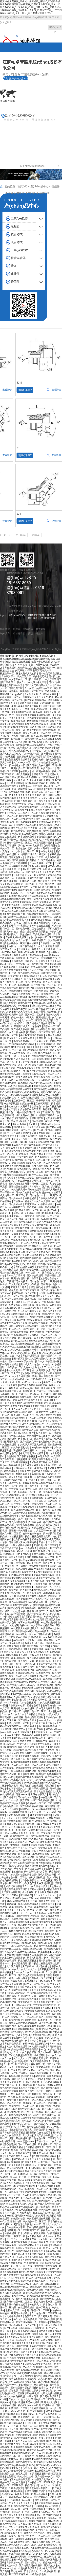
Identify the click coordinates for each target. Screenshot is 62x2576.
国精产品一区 (27, 1809)
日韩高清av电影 (49, 1284)
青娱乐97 (16, 2008)
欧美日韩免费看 (8, 1082)
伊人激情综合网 (41, 1693)
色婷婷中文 (12, 1248)
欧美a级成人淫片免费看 (44, 1874)
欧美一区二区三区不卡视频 (23, 1675)
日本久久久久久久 (23, 1972)
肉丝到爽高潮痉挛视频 (32, 1035)
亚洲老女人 (12, 2239)
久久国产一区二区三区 (15, 2064)
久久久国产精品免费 (17, 896)
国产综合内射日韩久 (19, 1649)
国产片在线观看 (21, 2117)
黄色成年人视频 (35, 2289)
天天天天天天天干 (11, 1818)
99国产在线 (6, 1023)
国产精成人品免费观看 (23, 1029)
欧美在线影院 (41, 1907)
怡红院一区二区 (30, 851)
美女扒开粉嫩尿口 (32, 869)
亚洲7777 (28, 2547)
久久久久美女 (52, 2037)
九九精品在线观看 (25, 1673)
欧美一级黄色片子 (9, 2100)
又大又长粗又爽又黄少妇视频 (40, 875)
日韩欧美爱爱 (7, 1076)
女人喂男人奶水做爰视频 (45, 904)
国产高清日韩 (46, 1960)
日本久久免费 (23, 1192)
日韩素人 (18, 979)
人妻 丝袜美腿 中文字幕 (16, 919)
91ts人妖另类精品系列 (39, 1251)
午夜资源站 (7, 1228)
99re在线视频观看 (41, 925)
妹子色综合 (6, 1100)
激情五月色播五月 (23, 1139)
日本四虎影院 (39, 2435)
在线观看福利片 (12, 1465)
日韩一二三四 (25, 1913)
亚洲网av (48, 869)
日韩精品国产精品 (48, 1062)
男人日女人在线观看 (50, 2553)
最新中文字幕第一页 (49, 1578)
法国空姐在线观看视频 (50, 1293)
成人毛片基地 (16, 1643)
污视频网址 (54, 1391)
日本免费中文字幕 (16, 2227)
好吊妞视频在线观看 (22, 2447)
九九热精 (25, 1234)
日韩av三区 (17, 893)
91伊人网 (13, 1753)
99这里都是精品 (49, 1622)
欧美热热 (5, 2509)
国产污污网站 (49, 1735)
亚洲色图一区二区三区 (46, 2547)
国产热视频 (35, 2524)
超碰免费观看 (7, 2461)
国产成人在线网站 (43, 1471)
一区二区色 (30, 1480)
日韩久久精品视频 (27, 2025)
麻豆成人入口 (7, 2257)
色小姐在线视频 (8, 2002)
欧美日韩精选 (18, 1658)
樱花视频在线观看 (23, 890)
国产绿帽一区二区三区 (16, 839)
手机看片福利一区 (47, 1480)
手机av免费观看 (25, 1068)
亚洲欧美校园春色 (34, 1557)
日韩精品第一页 (17, 765)
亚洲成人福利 (36, 1065)
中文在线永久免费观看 (18, 1106)
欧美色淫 (5, 2031)
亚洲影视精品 (53, 907)
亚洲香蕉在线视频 (46, 2470)
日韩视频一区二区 (34, 884)
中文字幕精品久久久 (17, 1323)
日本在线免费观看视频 (47, 1892)
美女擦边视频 (45, 1847)
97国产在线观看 (42, 890)
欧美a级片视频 (34, 1320)
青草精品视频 (43, 2067)
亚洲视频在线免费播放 (46, 2266)
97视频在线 (35, 1521)
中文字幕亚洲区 (53, 679)
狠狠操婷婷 (15, 2076)
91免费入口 (21, 1842)
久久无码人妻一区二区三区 (46, 1074)
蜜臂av (3, 1951)
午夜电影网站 (31, 2263)
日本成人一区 (32, 961)
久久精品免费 (34, 2236)
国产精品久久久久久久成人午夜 (23, 1684)
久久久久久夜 (36, 1260)
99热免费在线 (32, 1782)
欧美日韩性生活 (14, 685)
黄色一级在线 (29, 1830)
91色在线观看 (45, 1053)
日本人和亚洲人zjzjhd (38, 1957)
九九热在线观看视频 (29, 973)
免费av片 (25, 1625)
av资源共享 (46, 1797)
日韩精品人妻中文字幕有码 (23, 1542)
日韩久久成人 (49, 2358)
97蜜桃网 (6, 833)
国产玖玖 (6, 2556)
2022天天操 (50, 712)
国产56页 (30, 1160)
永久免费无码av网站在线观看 (26, 1189)
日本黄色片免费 (28, 881)
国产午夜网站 (36, 878)
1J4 (19, 513)
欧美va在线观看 (39, 2494)
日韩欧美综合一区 (13, 2049)
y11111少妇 (14, 851)
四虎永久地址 (11, 931)
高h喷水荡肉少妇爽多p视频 (14, 2061)
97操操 (3, 2399)
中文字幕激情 (25, 2375)
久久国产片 (35, 2114)
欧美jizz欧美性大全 (33, 1948)
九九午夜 (44, 1646)
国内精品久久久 (47, 1352)
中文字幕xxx (22, 2034)
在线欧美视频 (40, 1584)
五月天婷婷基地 (19, 863)
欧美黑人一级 (55, 2518)
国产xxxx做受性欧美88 (30, 1403)
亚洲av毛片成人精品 (42, 1515)
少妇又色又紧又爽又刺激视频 (38, 1883)
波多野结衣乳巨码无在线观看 (15, 1165)
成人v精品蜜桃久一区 (18, 2168)
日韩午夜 (11, 1432)
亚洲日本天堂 (20, 1260)
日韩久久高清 (13, 2165)
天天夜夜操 (10, 1168)
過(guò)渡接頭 (16, 193)
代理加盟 (32, 617)
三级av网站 (6, 801)
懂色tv (33, 1681)
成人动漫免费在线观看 (13, 1314)
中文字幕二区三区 (9, 2085)
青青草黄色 (7, 1652)
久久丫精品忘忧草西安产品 (14, 1118)
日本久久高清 (33, 1047)
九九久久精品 (27, 2203)
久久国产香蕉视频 (18, 1990)
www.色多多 (6, 1604)
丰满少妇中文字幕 (37, 827)
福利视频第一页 (47, 715)
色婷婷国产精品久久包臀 (13, 786)
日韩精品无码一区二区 (40, 1699)
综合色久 (11, 1112)
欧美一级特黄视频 (11, 2097)
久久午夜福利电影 (20, 1447)
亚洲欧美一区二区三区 (45, 1545)
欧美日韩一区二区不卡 (23, 1415)
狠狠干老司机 (40, 676)
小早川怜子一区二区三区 (38, 2535)
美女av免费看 (19, 1124)
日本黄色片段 (43, 1673)
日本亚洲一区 (29, 1477)
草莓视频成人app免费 (11, 694)
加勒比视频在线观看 (42, 1056)
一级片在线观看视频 (12, 1480)
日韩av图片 (17, 738)
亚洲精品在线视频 (18, 1186)
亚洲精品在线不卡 (25, 2067)
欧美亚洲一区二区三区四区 (41, 1032)
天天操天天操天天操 (42, 1723)
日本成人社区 (25, 2174)
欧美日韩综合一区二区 (49, 1830)
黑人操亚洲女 (11, 881)
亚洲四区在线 (7, 2518)
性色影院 (36, 730)
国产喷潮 (55, 2384)
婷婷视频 (35, 2034)
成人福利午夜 (55, 1711)
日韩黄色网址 (16, 857)
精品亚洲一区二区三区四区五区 (23, 2230)
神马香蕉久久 (52, 1601)
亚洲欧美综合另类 (27, 1999)
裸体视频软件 (17, 1836)
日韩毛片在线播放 (9, 1364)
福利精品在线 (54, 2085)
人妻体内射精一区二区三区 (14, 1394)
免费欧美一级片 (12, 1587)
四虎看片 (22, 1082)
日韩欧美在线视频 (48, 1198)
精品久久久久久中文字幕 (38, 1201)
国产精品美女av (49, 1355)
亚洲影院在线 (47, 2263)
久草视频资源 (28, 976)
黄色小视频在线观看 (28, 1904)
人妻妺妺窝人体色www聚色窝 (19, 1308)
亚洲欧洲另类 (42, 1103)
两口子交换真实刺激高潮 (45, 1850)
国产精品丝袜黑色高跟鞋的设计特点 (39, 1536)
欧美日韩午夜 (51, 1400)
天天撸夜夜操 (34, 830)
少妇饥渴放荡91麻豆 (17, 1815)
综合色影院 (6, 1750)
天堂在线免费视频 (38, 896)
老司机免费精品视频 (26, 821)
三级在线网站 (52, 691)
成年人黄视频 (23, 774)
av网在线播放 (39, 2346)
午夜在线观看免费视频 (16, 970)
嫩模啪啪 (48, 916)
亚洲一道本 (42, 2141)
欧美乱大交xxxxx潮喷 (31, 816)
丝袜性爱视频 (54, 2076)
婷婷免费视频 (43, 1824)
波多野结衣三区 (44, 688)
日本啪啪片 (35, 1186)
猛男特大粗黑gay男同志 (46, 2458)
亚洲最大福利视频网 (16, 937)
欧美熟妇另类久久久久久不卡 (15, 940)
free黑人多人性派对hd (32, 2550)
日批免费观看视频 (20, 1761)
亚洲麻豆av (35, 2286)
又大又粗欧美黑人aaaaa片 (18, 2156)
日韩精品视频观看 (23, 1222)
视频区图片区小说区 (43, 2212)
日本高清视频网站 (18, 1521)
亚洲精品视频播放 (16, 1957)
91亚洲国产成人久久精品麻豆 (28, 907)
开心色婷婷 (10, 2144)
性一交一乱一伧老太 (33, 2111)
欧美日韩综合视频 (9, 1655)
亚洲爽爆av (22, 878)
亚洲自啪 (16, 1278)
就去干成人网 (54, 1011)
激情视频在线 (8, 1551)
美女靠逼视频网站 (34, 2011)
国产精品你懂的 (21, 1738)
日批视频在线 (51, 816)
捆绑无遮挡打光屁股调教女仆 (43, 1512)
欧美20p (15, 1020)
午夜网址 (56, 952)
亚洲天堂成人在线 (22, 1741)
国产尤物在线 (16, 1183)
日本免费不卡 (54, 2346)
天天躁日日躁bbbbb (51, 2417)
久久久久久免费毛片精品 (47, 946)
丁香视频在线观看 (46, 1506)
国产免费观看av (24, 2461)
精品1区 (22, 2405)
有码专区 (36, 750)
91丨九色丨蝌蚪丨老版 (39, 780)
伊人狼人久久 (23, 2257)
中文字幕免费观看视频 (28, 1355)
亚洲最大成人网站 (9, 1225)
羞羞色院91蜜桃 (24, 848)
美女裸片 (15, 1406)
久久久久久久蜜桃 (28, 798)
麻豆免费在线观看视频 (36, 724)
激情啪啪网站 (55, 700)
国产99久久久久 (9, 703)
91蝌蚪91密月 (22, 1228)
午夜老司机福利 (53, 964)
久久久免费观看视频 (46, 1343)
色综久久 (29, 1643)
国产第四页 (21, 1619)
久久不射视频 (20, 741)
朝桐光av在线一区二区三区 (18, 842)
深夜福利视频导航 (13, 2183)
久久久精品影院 (28, 2052)
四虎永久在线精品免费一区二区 (42, 1495)
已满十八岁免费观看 (35, 2183)
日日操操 (32, 1263)
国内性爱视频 (45, 1299)
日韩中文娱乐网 (28, 1062)
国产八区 (53, 1210)
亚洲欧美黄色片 (14, 1254)
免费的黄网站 (23, 2435)
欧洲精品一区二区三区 (34, 2103)
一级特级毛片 (20, 1963)
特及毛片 (14, 691)
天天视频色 (33, 2295)
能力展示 (51, 615)
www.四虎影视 (43, 1670)
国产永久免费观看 (33, 979)
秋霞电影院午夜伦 (36, 721)
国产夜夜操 (36, 727)
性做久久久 (35, 1246)
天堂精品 (6, 1693)
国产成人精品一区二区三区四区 (38, 2070)
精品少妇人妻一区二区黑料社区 (43, 1162)
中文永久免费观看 (21, 1376)
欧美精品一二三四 (34, 857)
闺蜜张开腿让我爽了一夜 (13, 2236)
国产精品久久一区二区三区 (39, 1486)
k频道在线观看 (14, 1616)
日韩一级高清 (16, 2538)
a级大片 (30, 1017)
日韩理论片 (55, 1420)
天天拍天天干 (36, 1409)
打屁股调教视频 (53, 1065)
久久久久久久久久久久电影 (27, 795)
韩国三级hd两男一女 (15, 1071)
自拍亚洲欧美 (43, 1029)
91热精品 (46, 807)
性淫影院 (25, 1800)
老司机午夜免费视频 (42, 993)
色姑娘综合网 (46, 836)
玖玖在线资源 (16, 2381)
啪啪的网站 (6, 1741)
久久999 (10, 2337)
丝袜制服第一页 (37, 2064)
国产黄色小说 (48, 860)
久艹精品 (28, 2014)
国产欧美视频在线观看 (21, 2055)
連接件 (56, 186)
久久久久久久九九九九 (45, 1895)
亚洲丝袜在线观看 (29, 943)
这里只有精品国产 (40, 709)
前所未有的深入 (17, 1171)
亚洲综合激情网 (49, 2402)
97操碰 (10, 1954)
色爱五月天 (31, 2316)
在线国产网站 (7, 2298)
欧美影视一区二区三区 (41, 1978)
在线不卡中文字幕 (37, 682)
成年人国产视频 (37, 1008)
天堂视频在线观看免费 (28, 2369)
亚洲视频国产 (23, 2153)
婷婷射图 (55, 783)
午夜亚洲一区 (23, 1180)
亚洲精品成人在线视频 (23, 1708)
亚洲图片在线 (34, 2094)
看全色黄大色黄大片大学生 (43, 1340)
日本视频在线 (40, 1741)
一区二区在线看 (37, 813)
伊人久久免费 (8, 1068)
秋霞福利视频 (16, 2541)
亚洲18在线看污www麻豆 (19, 2500)
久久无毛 (42, 976)
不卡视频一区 (45, 2144)
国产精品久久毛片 (52, 1311)
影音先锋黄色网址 (29, 703)
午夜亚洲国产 (39, 940)
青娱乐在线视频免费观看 (30, 756)
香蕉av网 (38, 712)
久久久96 (9, 1842)
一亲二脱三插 (25, 946)
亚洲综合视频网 (14, 783)
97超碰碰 (11, 1904)
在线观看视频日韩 (52, 1492)
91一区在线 (22, 1566)
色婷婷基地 (39, 1011)
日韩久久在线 (46, 833)
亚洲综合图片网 (53, 1154)
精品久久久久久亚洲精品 (26, 1091)
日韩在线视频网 (14, 724)
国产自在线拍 (41, 1139)
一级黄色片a (20, 1302)
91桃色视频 (31, 1198)
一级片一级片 (55, 744)
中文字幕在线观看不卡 (36, 783)
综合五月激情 (36, 1931)
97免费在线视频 (17, 1162)
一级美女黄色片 (38, 2574)
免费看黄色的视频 (47, 1770)
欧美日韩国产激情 (16, 2449)
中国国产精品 (37, 1154)
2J (18, 448)
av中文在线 (44, 2162)
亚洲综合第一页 (12, 869)
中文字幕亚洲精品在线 (45, 2005)
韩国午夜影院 (8, 747)
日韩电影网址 (52, 1975)
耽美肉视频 (15, 2019)
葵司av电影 (24, 1515)
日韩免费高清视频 (50, 2082)
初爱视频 (50, 1750)
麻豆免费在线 (49, 1474)
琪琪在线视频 (13, 1151)
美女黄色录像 (33, 1314)
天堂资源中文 (52, 774)
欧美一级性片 (34, 899)
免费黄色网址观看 (18, 1305)
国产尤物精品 (7, 1767)
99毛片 (5, 902)
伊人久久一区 (54, 985)
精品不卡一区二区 (52, 2094)
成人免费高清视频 (36, 1658)
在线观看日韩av (8, 777)
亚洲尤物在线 (41, 990)
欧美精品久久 (39, 1106)
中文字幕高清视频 (18, 866)
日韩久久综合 (7, 1978)
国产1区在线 (11, 2328)
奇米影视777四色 (38, 1462)
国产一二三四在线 (45, 818)
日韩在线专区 (18, 830)
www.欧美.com (51, 955)
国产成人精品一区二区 (25, 2559)
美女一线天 (6, 2331)
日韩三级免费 (16, 1326)
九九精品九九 (36, 1839)
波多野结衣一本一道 (29, 2417)
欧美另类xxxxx (16, 872)
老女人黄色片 (13, 1696)
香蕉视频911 (38, 1180)
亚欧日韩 (18, 875)
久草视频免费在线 (9, 2349)
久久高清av (40, 1913)
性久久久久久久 (17, 718)
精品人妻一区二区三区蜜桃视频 (27, 2509)
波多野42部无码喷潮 (33, 1373)
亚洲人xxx (14, 2399)
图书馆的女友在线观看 (39, 2132)
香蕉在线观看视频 (9, 2272)
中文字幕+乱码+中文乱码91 (23, 1489)
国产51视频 (35, 741)
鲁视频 (26, 1483)
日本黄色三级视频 (43, 1791)
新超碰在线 (26, 934)
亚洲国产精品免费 (27, 1987)
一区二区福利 (46, 732)
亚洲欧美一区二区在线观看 (25, 768)
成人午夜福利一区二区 (12, 982)
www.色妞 (54, 2028)
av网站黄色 (22, 1978)
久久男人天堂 (41, 1041)
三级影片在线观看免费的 (47, 1222)
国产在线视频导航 (16, 913)
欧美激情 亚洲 (22, 2494)
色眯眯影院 (38, 2257)
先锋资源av (7, 2494)
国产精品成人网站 (18, 1839)
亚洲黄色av (21, 1652)
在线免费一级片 (53, 884)
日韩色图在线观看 (34, 1868)
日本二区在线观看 (18, 1601)
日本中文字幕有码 (16, 1275)
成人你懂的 (48, 1240)
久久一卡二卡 (29, 1847)
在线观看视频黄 (26, 2307)
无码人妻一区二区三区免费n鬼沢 (17, 818)
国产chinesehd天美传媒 (21, 1361)
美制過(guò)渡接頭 (39, 193)
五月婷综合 (10, 1002)
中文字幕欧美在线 (48, 1726)
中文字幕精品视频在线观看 (23, 1266)
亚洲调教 (55, 2058)
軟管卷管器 (19, 633)
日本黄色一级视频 (9, 1234)
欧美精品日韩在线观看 (18, 1074)
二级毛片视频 (7, 958)
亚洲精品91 (50, 804)
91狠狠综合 (51, 1498)
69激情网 (13, 1397)
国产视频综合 (30, 1726)
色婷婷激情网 (37, 1332)
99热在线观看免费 (38, 1566)
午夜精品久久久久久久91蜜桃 (38, 697)
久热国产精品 (45, 1987)
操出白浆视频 (18, 721)
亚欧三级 (25, 735)
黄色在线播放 (11, 943)
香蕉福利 (48, 1109)
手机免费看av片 (14, 1216)
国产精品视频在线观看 (43, 1483)
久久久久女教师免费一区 (17, 1776)
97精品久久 (42, 2530)
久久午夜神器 (39, 1859)
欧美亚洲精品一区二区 (44, 1527)
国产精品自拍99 (44, 1177)
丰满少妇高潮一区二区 (41, 1005)
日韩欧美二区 (16, 688)
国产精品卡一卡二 (39, 1195)
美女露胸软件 (13, 2162)
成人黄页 (15, 1687)
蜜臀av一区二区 (51, 2248)
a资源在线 (37, 1761)
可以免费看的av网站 (38, 913)
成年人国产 (27, 1423)
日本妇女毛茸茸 (49, 973)
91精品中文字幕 (48, 694)
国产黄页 (18, 1358)
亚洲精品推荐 (7, 1498)
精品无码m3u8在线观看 (30, 2180)
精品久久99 (15, 1477)
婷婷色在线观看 (52, 1192)
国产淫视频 (10, 2358)
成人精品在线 (36, 1601)
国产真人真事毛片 (11, 1423)
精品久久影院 (34, 1563)
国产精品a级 (53, 1127)
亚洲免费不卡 (25, 1002)
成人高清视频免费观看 (23, 1343)
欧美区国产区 (24, 676)
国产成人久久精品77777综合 (35, 1364)
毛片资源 (25, 709)
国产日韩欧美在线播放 (39, 765)
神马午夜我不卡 (26, 2455)
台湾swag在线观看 (30, 1388)
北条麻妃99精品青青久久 (17, 1886)
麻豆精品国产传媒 (43, 842)
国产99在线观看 (47, 2319)
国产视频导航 (38, 985)
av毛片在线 (43, 1456)
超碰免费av (55, 1910)
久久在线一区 (45, 2239)
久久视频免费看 (51, 750)
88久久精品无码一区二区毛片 (41, 792)
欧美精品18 (33, 860)
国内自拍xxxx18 (40, 1610)
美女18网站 (53, 1877)
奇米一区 (23, 1065)
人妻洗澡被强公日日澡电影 (15, 967)
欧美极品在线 (48, 1628)
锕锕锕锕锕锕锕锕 (32, 1533)
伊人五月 (47, 982)
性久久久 (22, 682)
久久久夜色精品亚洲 (19, 1094)
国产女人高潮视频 (23, 1011)
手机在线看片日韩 (9, 988)
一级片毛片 (33, 2396)
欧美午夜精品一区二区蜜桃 (46, 1094)
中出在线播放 (29, 1607)
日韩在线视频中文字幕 (36, 1871)
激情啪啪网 (51, 970)
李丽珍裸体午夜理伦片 (18, 925)
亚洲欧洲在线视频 (19, 1845)
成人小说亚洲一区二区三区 (23, 824)
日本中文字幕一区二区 (41, 863)
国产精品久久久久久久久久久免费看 (32, 2159)
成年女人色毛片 (36, 1619)
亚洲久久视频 (29, 1942)
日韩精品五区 (47, 1124)
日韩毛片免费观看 (45, 1708)
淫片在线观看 (23, 2251)
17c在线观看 (46, 1981)
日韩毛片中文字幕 (16, 964)
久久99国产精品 (31, 753)
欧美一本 (50, 1868)
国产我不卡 (52, 2147)
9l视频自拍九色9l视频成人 (25, 1981)
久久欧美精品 (25, 1337)
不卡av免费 (24, 1056)
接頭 (30, 633)
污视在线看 (12, 2203)
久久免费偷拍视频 (25, 1670)
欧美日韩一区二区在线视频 (42, 2556)
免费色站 (54, 990)
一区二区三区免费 (28, 1243)
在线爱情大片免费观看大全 (25, 1628)
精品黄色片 (19, 1127)
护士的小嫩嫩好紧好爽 (29, 1735)
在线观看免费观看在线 (50, 1477)
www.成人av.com (47, 1720)
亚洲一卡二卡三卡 (50, 1329)
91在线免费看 (11, 1646)
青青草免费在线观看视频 (13, 2132)
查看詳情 (56, 389)
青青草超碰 (38, 1649)
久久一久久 (14, 1830)
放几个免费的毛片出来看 (17, 1859)
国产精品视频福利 (40, 1228)
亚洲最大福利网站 (41, 1059)
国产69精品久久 (22, 1604)
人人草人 (33, 1124)
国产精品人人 (41, 2123)
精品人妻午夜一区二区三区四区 (44, 937)
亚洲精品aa (51, 1717)
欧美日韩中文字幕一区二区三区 (16, 1130)
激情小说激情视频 (38, 1305)
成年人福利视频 (40, 1165)
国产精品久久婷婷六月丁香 (41, 1023)
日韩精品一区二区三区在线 (39, 738)
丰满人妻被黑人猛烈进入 (41, 810)
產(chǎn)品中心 (39, 186)
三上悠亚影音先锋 (16, 2094)
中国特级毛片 (26, 2328)
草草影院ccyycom (10, 887)
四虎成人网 (45, 1136)
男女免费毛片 (48, 1833)
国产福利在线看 (30, 1278)
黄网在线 (23, 789)
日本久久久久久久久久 (13, 1714)
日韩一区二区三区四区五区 (23, 1664)
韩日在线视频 (30, 1050)
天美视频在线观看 (42, 934)
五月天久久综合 (19, 1287)
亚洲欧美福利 (39, 759)
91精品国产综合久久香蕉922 (33, 854)
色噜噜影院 (17, 961)
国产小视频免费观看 (49, 2381)
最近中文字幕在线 (46, 1044)
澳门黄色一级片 (35, 1207)
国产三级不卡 (36, 679)
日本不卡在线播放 (43, 2432)
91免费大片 (21, 810)
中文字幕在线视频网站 (43, 1625)
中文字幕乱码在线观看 (18, 904)
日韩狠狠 (15, 902)
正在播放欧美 (47, 703)
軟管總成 (28, 629)
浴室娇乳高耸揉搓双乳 (25, 1578)
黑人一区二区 (7, 2530)
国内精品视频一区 (16, 1592)
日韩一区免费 (11, 735)
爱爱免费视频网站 (38, 996)
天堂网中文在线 (35, 1171)
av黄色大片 (46, 851)
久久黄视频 (52, 1972)
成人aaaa (22, 1432)
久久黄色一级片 (39, 1886)
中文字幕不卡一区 (43, 1732)
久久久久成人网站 (36, 1127)
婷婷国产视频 (13, 2553)
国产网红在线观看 (11, 1429)
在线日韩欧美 (52, 2283)
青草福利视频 (16, 2378)
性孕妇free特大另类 (21, 1584)
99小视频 (23, 1005)
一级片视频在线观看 (21, 1545)
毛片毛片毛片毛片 (30, 2088)
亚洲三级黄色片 (19, 2242)
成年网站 (19, 1868)
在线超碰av (26, 2429)
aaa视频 (4, 2177)
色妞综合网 (31, 1299)
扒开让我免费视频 (18, 2138)
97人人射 (41, 1308)
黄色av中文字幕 (37, 866)
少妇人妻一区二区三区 (40, 1082)
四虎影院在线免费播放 (41, 1317)
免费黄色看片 (25, 2002)
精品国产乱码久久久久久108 (40, 2485)
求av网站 (11, 946)
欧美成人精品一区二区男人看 (31, 1210)
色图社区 (26, 2200)
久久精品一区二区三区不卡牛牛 (34, 1237)
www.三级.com (36, 1842)
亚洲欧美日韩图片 (29, 1646)
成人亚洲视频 (46, 1489)
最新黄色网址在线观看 (12, 1717)
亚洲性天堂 (24, 949)
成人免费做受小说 (41, 1370)
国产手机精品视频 (26, 1456)
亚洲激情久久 (11, 934)
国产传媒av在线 (30, 1429)
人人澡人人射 (31, 694)
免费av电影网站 (39, 967)
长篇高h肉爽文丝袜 (21, 712)
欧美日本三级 (30, 732)
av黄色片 (18, 1145)
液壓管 (16, 629)
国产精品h (35, 1240)
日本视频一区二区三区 (37, 2189)
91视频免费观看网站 (38, 718)
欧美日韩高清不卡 (45, 1661)
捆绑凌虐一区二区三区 (28, 958)
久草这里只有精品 (9, 1895)
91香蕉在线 (24, 1996)
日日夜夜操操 (41, 2497)
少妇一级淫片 (42, 1068)
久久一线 (14, 1800)
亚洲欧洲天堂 (29, 2019)
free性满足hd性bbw (26, 1634)
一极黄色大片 (41, 1412)
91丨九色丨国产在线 (22, 2266)
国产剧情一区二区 (52, 2197)
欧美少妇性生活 (26, 952)
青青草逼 (30, 1216)
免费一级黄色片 (8, 1622)
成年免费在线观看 (25, 1115)
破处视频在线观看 (30, 1756)
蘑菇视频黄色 (23, 1474)
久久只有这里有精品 (24, 1667)
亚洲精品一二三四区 (17, 813)
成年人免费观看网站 (19, 750)
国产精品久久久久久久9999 (40, 872)
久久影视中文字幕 (36, 1759)
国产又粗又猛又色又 (10, 753)
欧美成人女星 (29, 2162)
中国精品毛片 (52, 1231)
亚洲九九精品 (49, 2117)
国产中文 (44, 1050)
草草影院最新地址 (30, 1880)
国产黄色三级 (46, 2444)
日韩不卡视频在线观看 (16, 1334)
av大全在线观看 (28, 1548)
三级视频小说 (32, 893)
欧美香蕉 (11, 2476)
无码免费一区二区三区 (16, 916)
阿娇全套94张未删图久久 (38, 2488)
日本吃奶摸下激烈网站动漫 (30, 1231)
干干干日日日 (43, 1100)
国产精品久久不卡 (39, 1281)
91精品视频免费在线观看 (22, 1044)
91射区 (10, 2215)
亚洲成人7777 (48, 1047)
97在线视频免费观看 (29, 1097)
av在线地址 (38, 1776)
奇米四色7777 (54, 1468)
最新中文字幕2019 (15, 2310)
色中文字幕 (7, 810)
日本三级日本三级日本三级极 (19, 1142)
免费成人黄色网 (28, 673)
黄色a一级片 (18, 1017)
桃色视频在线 (27, 1079)
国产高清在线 (49, 777)
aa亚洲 (47, 1403)
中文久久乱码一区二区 (48, 1079)
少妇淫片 (57, 1815)
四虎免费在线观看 (50, 2340)
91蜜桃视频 (47, 1684)
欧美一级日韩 (20, 996)
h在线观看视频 (17, 792)
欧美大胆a (37, 1376)
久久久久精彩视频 (35, 1581)
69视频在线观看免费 (40, 1922)
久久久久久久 (18, 1759)
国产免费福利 (23, 1554)
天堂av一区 (17, 2017)
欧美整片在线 (11, 1269)
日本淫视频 (38, 1121)
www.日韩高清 (35, 786)
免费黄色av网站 (48, 1441)
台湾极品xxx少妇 (22, 2005)
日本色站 (56, 2067)
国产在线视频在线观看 (32, 1806)
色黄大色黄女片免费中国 (13, 2292)
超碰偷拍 (18, 1871)
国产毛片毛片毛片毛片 (38, 1598)
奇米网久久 (20, 1023)
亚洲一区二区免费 (34, 1014)
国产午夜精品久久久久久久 (40, 1296)
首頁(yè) (22, 186)
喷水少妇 (43, 1266)
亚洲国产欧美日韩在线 (12, 1014)
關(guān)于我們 (36, 615)
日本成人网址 (25, 1438)
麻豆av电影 (29, 2043)
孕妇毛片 (9, 1619)
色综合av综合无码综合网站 (28, 955)
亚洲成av (41, 1773)
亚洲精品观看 (49, 730)
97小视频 (57, 1364)
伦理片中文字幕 (17, 1563)
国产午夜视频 (32, 706)
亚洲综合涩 (40, 1468)
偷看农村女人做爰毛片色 (47, 2461)
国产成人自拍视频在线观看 (33, 1385)
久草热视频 (26, 2458)
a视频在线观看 (9, 798)
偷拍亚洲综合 (13, 2111)
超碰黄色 (55, 996)
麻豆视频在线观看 (49, 1969)
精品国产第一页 (40, 1925)
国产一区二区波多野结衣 (17, 1133)
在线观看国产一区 (43, 1587)
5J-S (19, 382)
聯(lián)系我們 (25, 389)
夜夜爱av (46, 2230)
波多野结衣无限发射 (24, 2028)
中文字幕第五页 (49, 958)
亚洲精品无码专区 (38, 2058)
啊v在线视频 (33, 2393)
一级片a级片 (53, 1714)
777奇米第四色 (42, 1518)
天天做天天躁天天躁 (49, 798)
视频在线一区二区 (9, 673)
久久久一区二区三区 (32, 1020)
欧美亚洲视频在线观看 (32, 988)
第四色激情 (37, 1192)
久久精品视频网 (28, 1702)
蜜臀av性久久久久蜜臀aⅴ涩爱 (19, 1038)
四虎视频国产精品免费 (31, 1397)
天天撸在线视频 (32, 1213)
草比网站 (9, 1177)
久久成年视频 (34, 1426)
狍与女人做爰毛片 (45, 1415)
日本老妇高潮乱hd (45, 1862)
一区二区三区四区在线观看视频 (16, 910)
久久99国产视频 (51, 1933)
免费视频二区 (30, 922)
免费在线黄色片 (42, 1076)
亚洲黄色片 (50, 2565)
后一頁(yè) (20, 535)
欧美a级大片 (20, 1699)
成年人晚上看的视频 (41, 919)
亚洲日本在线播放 (20, 2313)
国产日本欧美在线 (52, 795)
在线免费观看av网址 (29, 807)
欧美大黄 (51, 1581)
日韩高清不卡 (8, 676)
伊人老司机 (26, 1590)
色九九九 (25, 2399)
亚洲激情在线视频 (42, 2366)
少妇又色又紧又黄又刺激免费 (15, 993)
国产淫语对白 (24, 747)
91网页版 (16, 2224)
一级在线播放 (27, 2206)
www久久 (11, 1735)
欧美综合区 (38, 774)
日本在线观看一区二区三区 (23, 2325)
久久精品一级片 (26, 1661)
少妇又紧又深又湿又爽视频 (34, 1225)
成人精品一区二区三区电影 (14, 1195)
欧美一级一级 (23, 730)
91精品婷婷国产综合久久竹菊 (28, 1750)
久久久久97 (12, 1079)
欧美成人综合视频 (40, 735)
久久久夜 (30, 688)
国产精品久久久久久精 (46, 801)
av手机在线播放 (46, 1204)
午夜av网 (18, 1213)
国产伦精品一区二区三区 (42, 2138)
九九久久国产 (45, 2378)
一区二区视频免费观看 (43, 1800)
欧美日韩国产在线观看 (23, 1509)
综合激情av (38, 1498)
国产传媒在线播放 (40, 1234)
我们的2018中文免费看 (16, 727)
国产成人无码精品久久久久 (39, 685)
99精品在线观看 (53, 1889)
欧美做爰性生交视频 (26, 715)
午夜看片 (25, 771)
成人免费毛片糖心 (16, 1613)
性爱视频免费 (16, 2355)
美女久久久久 (16, 1865)
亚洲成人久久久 (40, 2280)
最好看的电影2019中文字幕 (38, 1145)
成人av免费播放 (14, 884)
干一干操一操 (7, 1192)
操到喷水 (26, 902)
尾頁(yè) (36, 535)
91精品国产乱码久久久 (48, 1115)
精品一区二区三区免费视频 (43, 2414)
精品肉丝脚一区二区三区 (22, 2105)
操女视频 (26, 1406)
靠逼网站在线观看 (38, 1323)
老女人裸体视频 (24, 1076)
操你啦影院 (10, 1747)
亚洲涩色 (52, 827)
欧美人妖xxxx (54, 2390)
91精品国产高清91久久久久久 (15, 2343)
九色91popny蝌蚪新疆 (13, 1495)
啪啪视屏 (30, 1824)
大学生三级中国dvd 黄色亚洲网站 (38, 887)
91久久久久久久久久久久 (25, 1969)
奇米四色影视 (52, 2337)
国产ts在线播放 (9, 1367)
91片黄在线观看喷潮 (40, 1815)
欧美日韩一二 (48, 768)
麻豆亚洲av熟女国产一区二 (14, 2286)
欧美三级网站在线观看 (18, 759)
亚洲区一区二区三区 (24, 1100)
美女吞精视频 (51, 2506)
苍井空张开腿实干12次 (29, 1112)
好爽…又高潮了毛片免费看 (14, 1281)
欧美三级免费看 (53, 1649)
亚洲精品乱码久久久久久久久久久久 (25, 2544)
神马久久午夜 (16, 1557)
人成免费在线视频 (51, 899)
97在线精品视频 (19, 1462)
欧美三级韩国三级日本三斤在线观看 (25, 1889)
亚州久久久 (33, 1827)
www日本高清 (36, 789)
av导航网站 (10, 2126)
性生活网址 (40, 2055)
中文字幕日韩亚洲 (18, 1812)
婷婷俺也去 (12, 2458)
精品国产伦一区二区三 (34, 1711)
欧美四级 (27, 2224)
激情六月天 (47, 1091)
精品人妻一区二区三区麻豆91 (24, 1290)
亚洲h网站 (41, 2028)
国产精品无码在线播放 (50, 673)
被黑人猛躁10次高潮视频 (47, 2233)
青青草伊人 (42, 1747)
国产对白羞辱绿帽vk (36, 700)
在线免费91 (26, 1471)
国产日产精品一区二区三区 (18, 2301)
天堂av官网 (10, 2375)
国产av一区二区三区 (35, 1984)
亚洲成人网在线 (51, 1189)
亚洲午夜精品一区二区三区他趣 (36, 1269)
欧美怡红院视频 (14, 2171)
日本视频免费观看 (27, 836)
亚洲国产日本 (41, 2426)
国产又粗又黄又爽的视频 (38, 2541)
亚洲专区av (40, 2269)
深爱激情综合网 (53, 1569)
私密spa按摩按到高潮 (31, 1560)
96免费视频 (35, 1637)
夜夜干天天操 (7, 2340)
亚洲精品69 (42, 2043)
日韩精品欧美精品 (35, 1714)
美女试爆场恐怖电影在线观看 (36, 2420)
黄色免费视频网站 (9, 1880)
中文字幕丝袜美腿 (50, 1097)
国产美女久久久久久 (30, 2108)
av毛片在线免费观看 (24, 1506)
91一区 (37, 2224)
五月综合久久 (39, 2251)
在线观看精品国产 (9, 1453)
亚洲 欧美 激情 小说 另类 (13, 827)
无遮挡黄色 (31, 2381)
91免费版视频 (11, 1103)
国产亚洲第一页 (31, 1329)
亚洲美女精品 (55, 1418)
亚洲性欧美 (17, 706)
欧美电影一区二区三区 (32, 691)
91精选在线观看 (9, 1471)
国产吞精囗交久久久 (41, 1379)
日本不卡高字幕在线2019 (38, 2040)
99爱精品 (32, 999)
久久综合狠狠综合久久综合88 (43, 1652)
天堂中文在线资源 (52, 830)
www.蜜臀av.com (26, 2141)
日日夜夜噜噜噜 (26, 1773)
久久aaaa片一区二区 (24, 762)
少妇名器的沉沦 (8, 1097)
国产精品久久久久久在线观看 (28, 2254)
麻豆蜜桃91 (14, 976)
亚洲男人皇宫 (53, 1619)
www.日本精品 (35, 804)
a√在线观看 (6, 955)
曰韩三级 (57, 807)
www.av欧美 (34, 2405)
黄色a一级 (5, 1124)
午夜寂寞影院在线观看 (13, 2521)
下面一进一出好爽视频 (12, 2040)
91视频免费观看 (8, 1515)
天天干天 (16, 1373)
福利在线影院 (32, 1919)
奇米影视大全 (40, 1406)
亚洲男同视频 (11, 1441)
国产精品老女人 (33, 2562)
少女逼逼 (39, 2037)
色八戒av (39, 1643)
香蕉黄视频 (35, 916)
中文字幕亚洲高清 (26, 1744)
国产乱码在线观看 (18, 1637)
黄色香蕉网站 (24, 1168)
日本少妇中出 (16, 1198)
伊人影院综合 (42, 1157)
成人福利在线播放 (41, 771)
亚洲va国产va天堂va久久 (17, 1059)
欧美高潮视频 (34, 1592)
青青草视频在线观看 (44, 1575)
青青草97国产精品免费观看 (14, 1332)
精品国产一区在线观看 (46, 1423)
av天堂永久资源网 (42, 747)
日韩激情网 (45, 922)
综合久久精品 (46, 2025)
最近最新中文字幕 (39, 2073)
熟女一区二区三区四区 (12, 1219)
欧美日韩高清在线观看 (45, 2156)
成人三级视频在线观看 (48, 2515)
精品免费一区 (11, 1806)
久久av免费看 (50, 2260)
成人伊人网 (19, 780)
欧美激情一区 (44, 1038)
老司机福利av (29, 2165)
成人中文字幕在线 (48, 2568)
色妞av (16, 1400)
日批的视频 (48, 741)
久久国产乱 (49, 727)
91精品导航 (31, 2275)
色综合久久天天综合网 (44, 949)
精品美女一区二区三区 (50, 1548)
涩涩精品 (36, 1539)
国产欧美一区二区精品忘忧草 (31, 744)
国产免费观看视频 (50, 1916)
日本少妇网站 (45, 2165)
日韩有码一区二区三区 (36, 1183)
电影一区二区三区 (22, 1693)
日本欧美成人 (31, 2571)
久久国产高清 (13, 1966)
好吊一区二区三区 (16, 1435)
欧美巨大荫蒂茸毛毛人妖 (42, 1459)
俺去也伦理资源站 (36, 1071)
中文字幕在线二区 (18, 679)
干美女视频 (12, 1785)
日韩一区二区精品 (25, 1177)
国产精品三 (10, 1797)
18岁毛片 (32, 2449)
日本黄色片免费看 (43, 1337)
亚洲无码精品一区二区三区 (43, 1504)
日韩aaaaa (24, 985)
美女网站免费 (48, 1388)
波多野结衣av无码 (23, 1468)
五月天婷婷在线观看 (40, 2061)
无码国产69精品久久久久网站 (35, 1655)
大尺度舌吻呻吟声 (43, 1530)
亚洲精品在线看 (35, 964)
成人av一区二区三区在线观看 (25, 2177)
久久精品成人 (25, 1732)
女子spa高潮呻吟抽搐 (45, 848)
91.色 (43, 2049)
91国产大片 (28, 2076)
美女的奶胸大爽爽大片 (29, 2358)
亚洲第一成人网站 (42, 1168)
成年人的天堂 (52, 1764)
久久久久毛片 (11, 709)
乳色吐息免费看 (33, 982)
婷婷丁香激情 (48, 1919)
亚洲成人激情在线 (28, 1136)
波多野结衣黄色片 (50, 1278)
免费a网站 (36, 2168)
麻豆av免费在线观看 (29, 1622)
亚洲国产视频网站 (23, 801)
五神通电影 (47, 753)
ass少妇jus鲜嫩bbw (19, 1379)
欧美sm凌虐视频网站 (29, 777)
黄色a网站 (21, 1569)
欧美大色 (52, 813)
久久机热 (11, 1085)
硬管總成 (40, 629)
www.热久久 (17, 2031)
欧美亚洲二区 (25, 1085)
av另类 (21, 1320)
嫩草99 (17, 1933)
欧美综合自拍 (11, 2052)
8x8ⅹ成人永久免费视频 (45, 1002)
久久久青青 (12, 1385)
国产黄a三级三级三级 (27, 2298)
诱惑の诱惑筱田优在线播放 (34, 931)
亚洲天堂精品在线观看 (16, 1174)
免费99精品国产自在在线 (13, 999)
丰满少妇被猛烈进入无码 (25, 833)
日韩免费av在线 (8, 1527)
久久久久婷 (35, 1812)
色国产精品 (24, 1527)
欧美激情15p (42, 952)
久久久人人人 (20, 2058)
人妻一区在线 (39, 1996)
